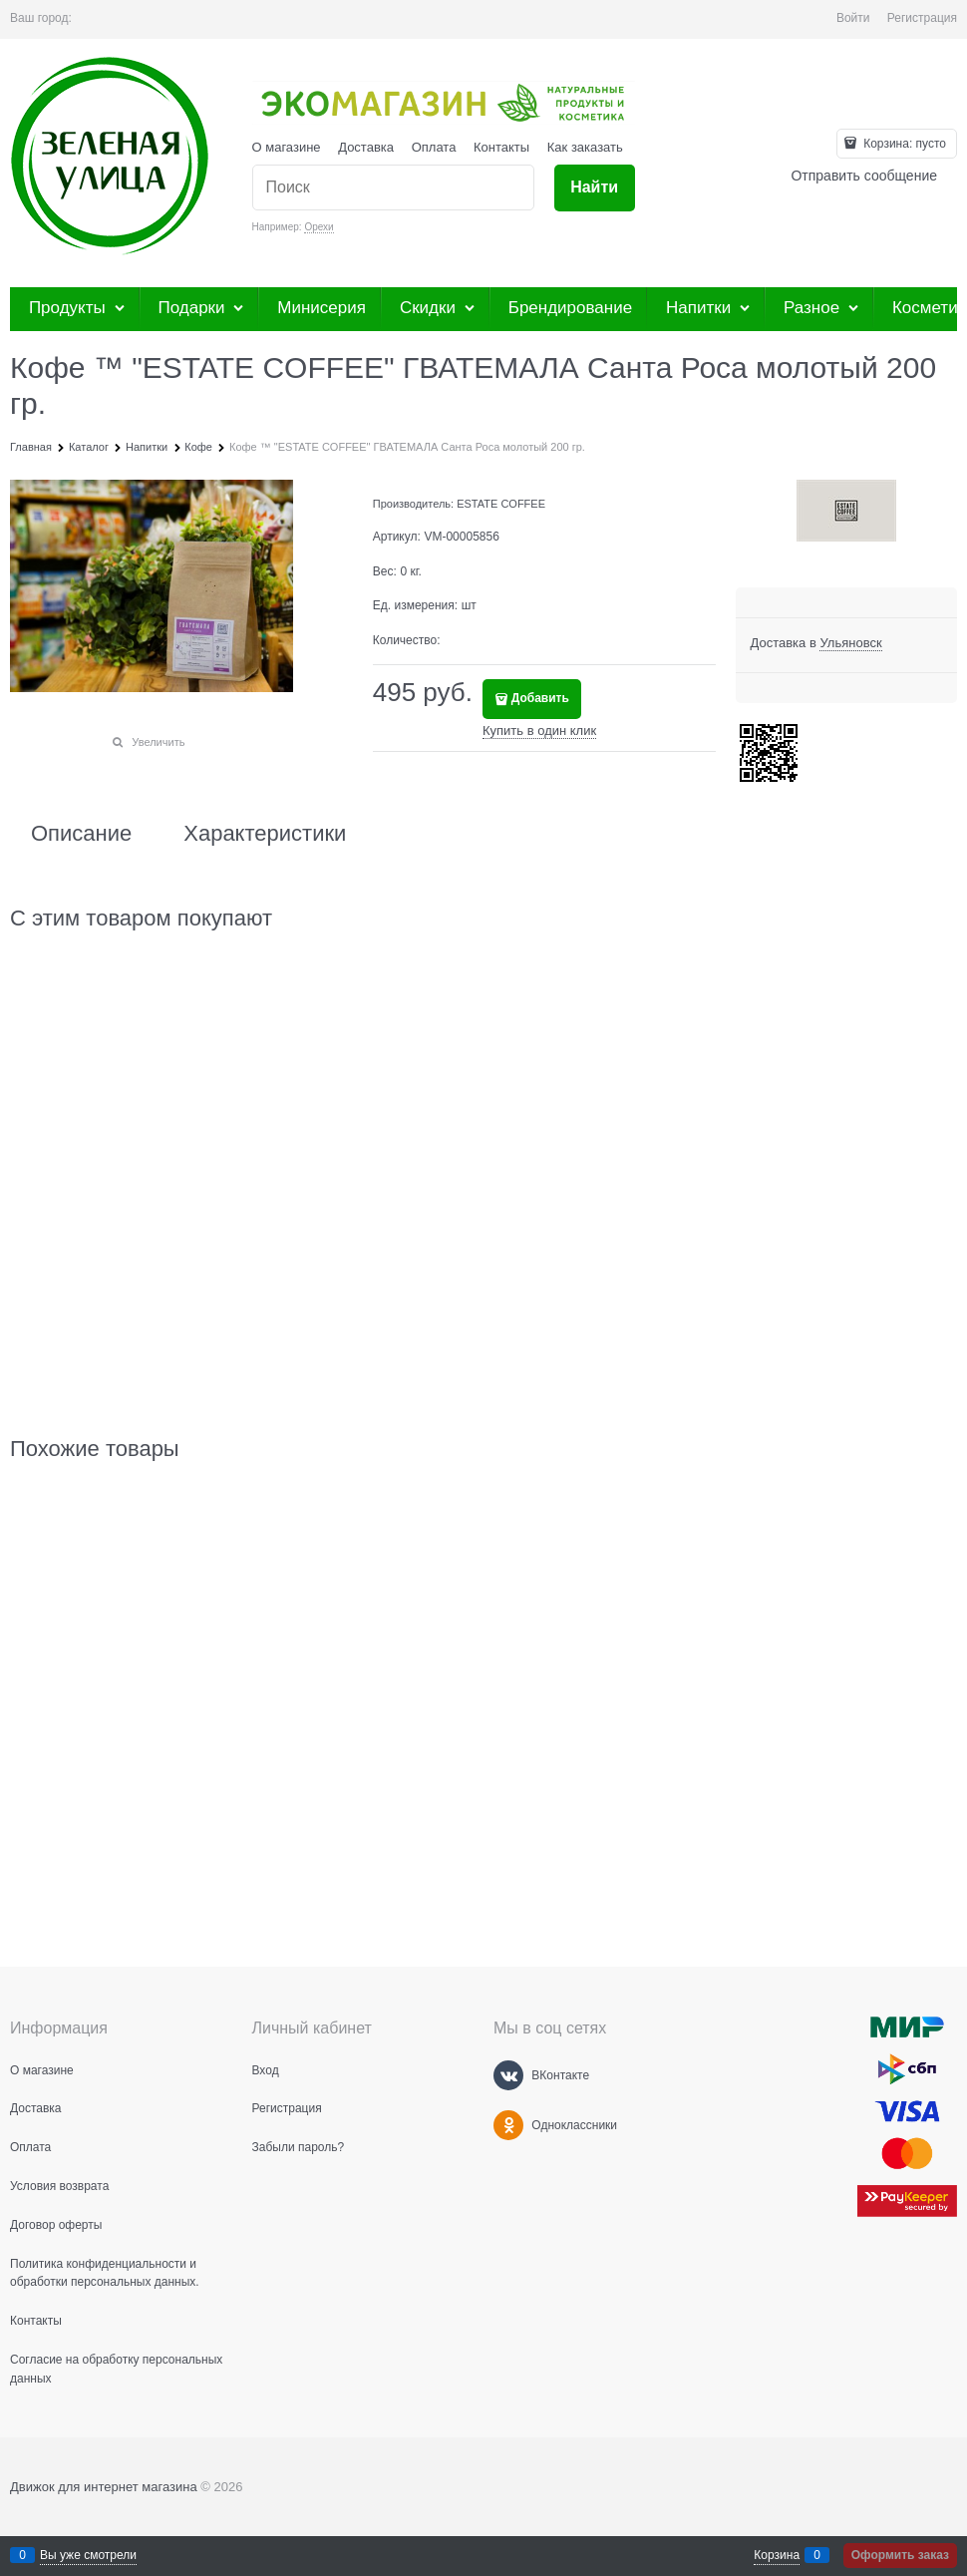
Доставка (366, 147)
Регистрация (922, 18)
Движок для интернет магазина (103, 2486)
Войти (853, 18)
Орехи (318, 226)
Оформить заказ (900, 2555)
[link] (850, 643)
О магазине (286, 147)
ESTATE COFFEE (501, 504)
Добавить (540, 698)
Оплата (434, 147)
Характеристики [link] (264, 834)
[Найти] (594, 188)
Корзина (777, 2555)
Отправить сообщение (864, 176)
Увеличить (158, 742)
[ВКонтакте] (508, 2075)
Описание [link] (81, 834)
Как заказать (585, 147)
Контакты (501, 147)
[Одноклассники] (508, 2125)
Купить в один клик (539, 730)
